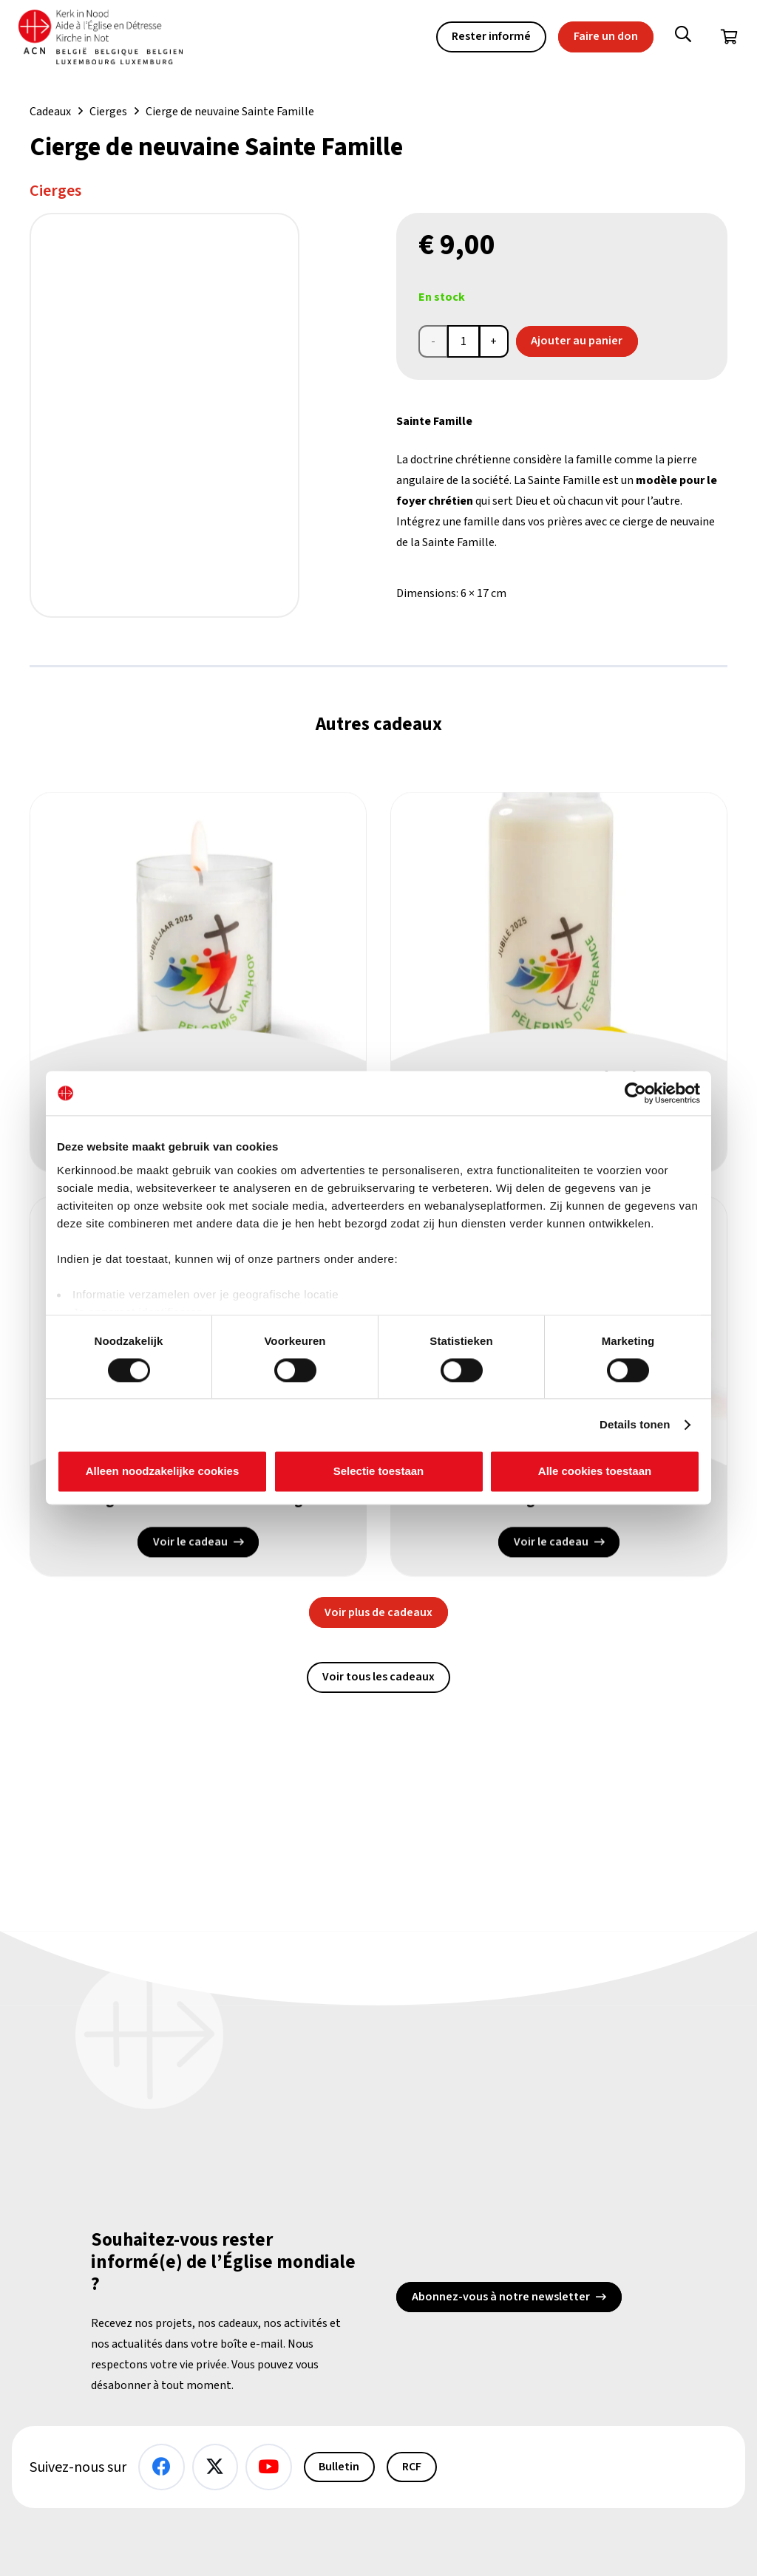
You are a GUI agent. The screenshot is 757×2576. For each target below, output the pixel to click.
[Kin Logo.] (102, 37)
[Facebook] (161, 2467)
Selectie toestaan (378, 1471)
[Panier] (729, 36)
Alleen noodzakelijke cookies (163, 1471)
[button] (683, 37)
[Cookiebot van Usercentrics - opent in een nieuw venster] (635, 1093)
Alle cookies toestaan (594, 1471)
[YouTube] (268, 2467)
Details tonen (635, 1424)
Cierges (108, 111)
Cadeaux (50, 111)
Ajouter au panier (576, 341)
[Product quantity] (463, 341)
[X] (215, 2467)
